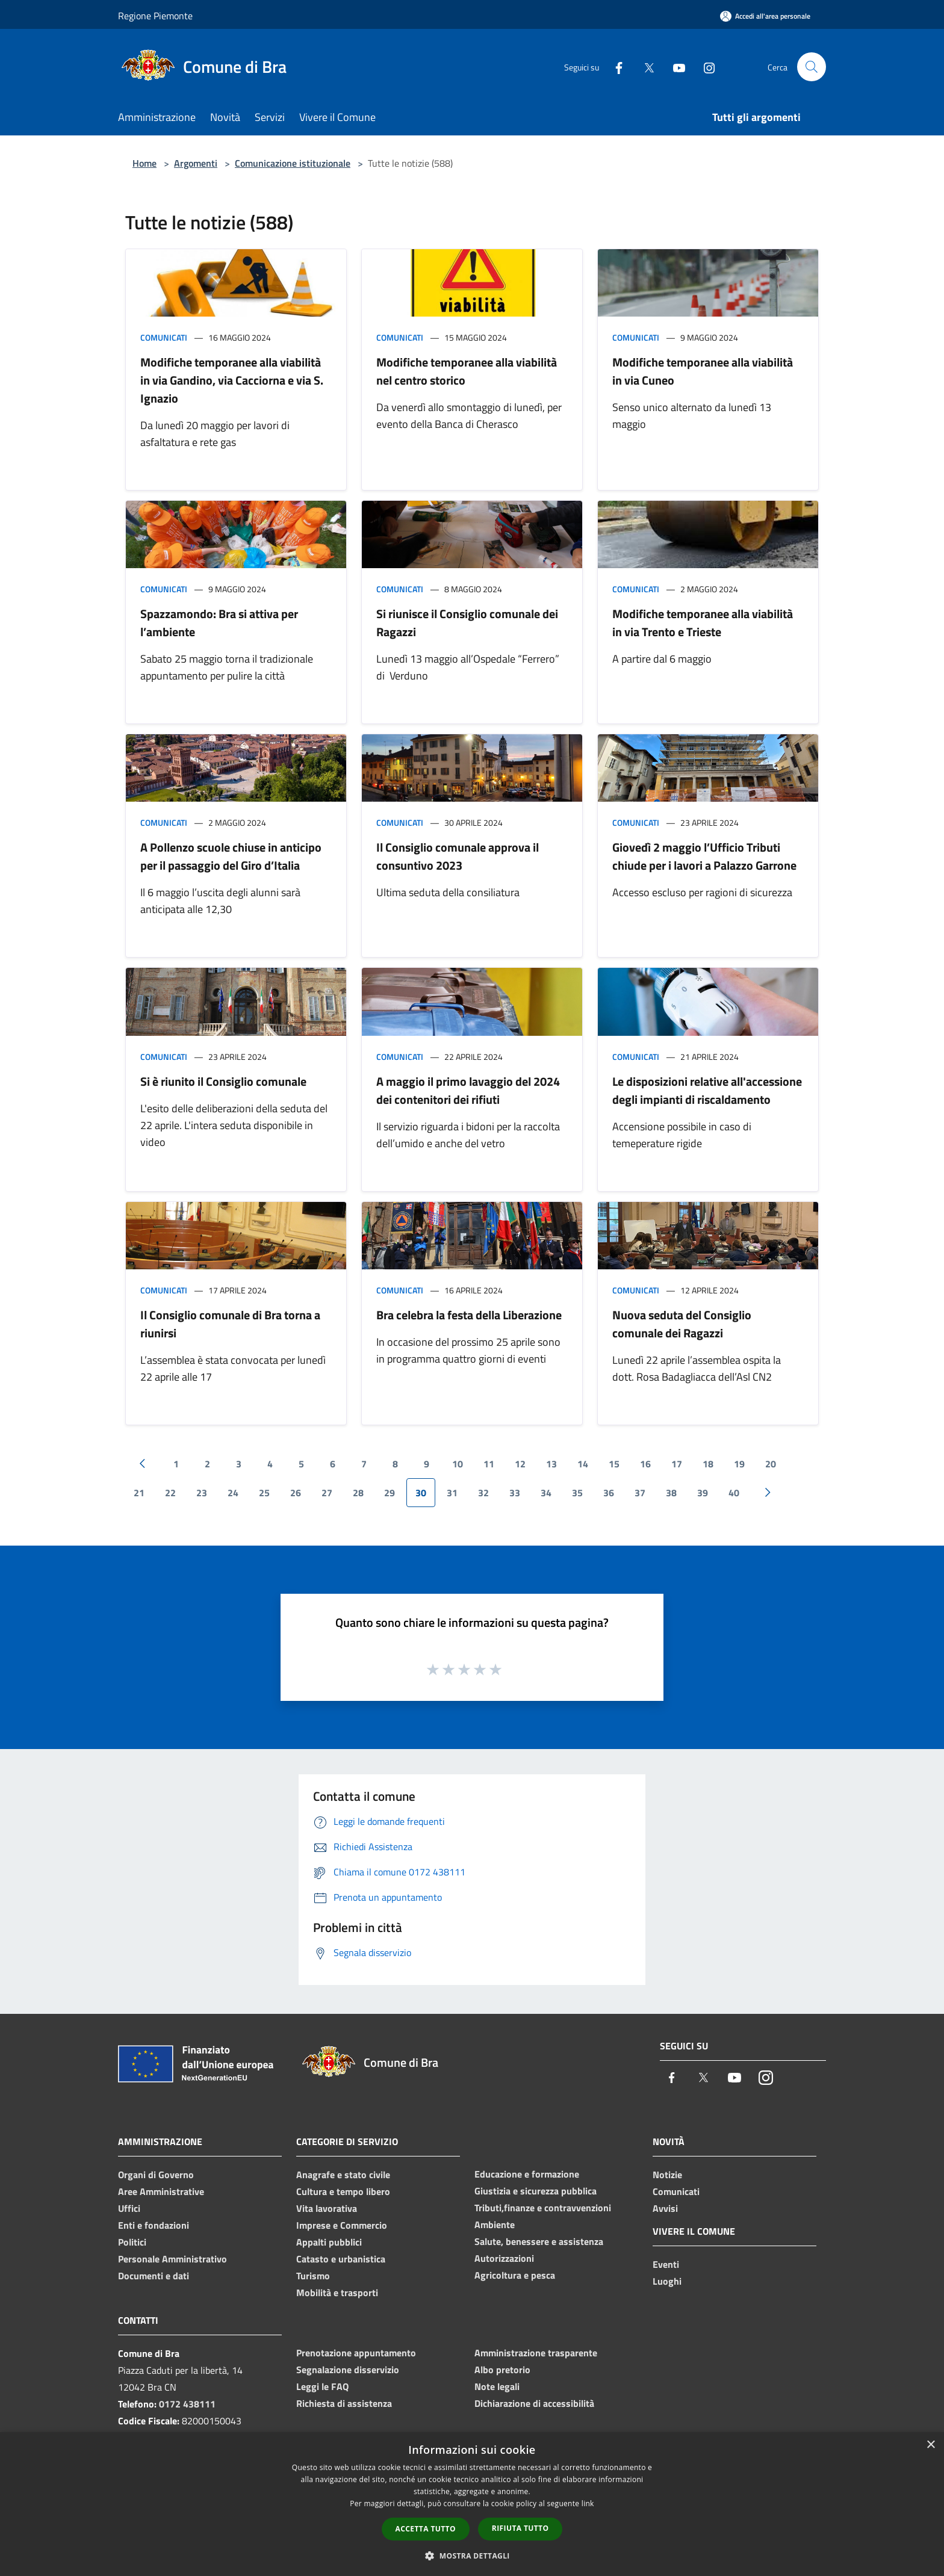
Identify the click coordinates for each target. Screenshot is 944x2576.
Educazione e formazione (526, 2174)
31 (452, 1492)
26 (295, 1492)
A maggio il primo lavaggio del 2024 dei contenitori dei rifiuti (468, 1090)
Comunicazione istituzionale (292, 163)
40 (733, 1492)
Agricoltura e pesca (514, 2275)
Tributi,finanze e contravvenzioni (542, 2207)
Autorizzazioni (504, 2258)
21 (139, 1492)
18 (708, 1464)
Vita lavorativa (326, 2208)
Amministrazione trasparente (535, 2352)
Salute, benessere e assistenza (538, 2241)
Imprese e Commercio (341, 2225)
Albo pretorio (502, 2369)
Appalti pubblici (329, 2242)
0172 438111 (187, 2404)
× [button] (930, 2445)
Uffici (129, 2208)
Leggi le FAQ (322, 2386)
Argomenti (195, 163)
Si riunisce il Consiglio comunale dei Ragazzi (467, 622)
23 (201, 1492)
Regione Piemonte (155, 15)
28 (358, 1492)
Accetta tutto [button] (426, 2529)
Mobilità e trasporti (337, 2292)
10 (457, 1464)
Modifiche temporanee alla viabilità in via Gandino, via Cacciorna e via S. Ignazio (231, 380)
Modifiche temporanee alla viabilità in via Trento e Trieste (702, 622)
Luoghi (667, 2281)
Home (144, 163)
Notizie (667, 2174)
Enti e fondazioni (153, 2225)
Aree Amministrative (161, 2191)
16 (645, 1464)
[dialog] (472, 2504)
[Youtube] (674, 66)
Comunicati (163, 337)
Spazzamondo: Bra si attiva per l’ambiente (219, 622)
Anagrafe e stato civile (343, 2174)
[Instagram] (704, 66)
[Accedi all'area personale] (765, 16)
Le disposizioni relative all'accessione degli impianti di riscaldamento (707, 1090)
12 (520, 1464)
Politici (132, 2242)
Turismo (313, 2275)
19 (739, 1464)
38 (671, 1492)
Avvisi (665, 2208)
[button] (472, 2556)
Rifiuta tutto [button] (520, 2528)
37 (640, 1492)
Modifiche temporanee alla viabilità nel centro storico (466, 371)
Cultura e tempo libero (343, 2191)
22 (170, 1492)
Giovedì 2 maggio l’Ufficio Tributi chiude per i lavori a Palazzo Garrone (704, 856)
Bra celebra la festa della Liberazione (469, 1314)
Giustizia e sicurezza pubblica (535, 2191)
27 (326, 1492)
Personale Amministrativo (172, 2259)
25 (264, 1492)
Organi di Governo (156, 2174)
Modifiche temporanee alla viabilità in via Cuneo (702, 371)
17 (676, 1464)
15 (614, 1464)
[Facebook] (614, 66)
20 (770, 1464)
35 (577, 1492)
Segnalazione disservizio (347, 2369)
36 (608, 1492)
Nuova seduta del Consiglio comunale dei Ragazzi (681, 1323)
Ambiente (494, 2224)
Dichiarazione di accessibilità (534, 2403)
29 (389, 1492)
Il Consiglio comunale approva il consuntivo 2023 (457, 856)
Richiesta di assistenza (344, 2403)
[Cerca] (811, 66)
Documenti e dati (153, 2275)
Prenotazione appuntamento (356, 2352)
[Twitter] (644, 66)
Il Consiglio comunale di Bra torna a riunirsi (230, 1323)
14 (582, 1464)
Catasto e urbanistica (340, 2259)
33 (514, 1492)
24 (233, 1492)
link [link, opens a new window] (588, 2503)
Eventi (666, 2264)
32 (483, 1492)
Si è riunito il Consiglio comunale (223, 1081)
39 (702, 1492)
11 (488, 1464)
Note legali (497, 2386)
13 (551, 1464)
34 (546, 1492)
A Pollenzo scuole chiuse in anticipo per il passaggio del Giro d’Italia (230, 856)
